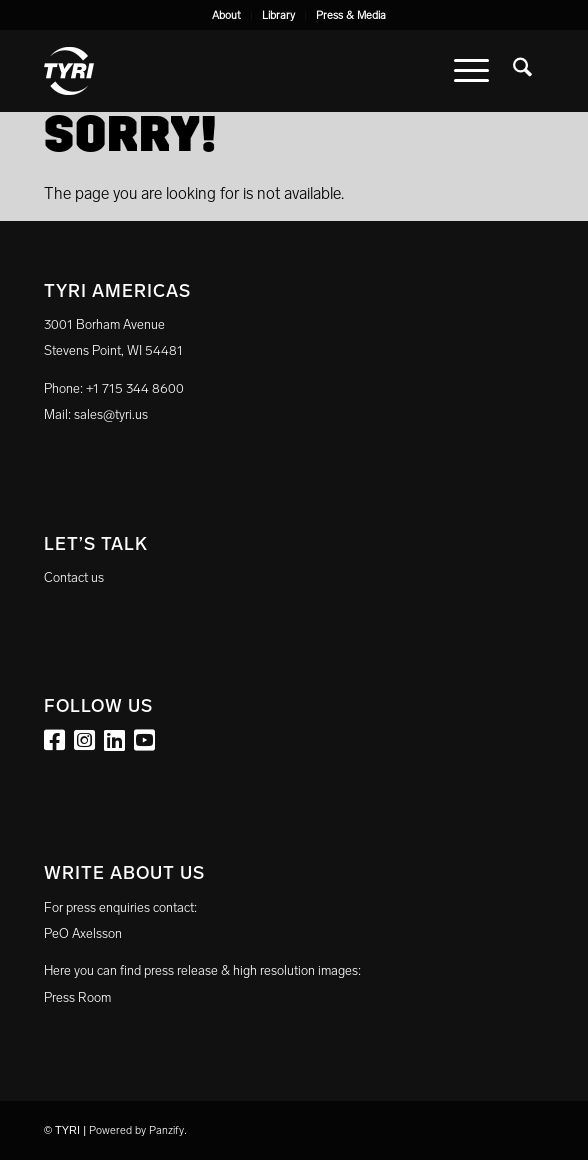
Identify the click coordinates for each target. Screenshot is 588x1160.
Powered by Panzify (136, 1130)
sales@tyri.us (111, 414)
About (226, 15)
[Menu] (471, 71)
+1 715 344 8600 (135, 388)
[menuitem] (227, 16)
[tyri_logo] (244, 71)
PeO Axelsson (83, 933)
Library (278, 15)
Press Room (77, 997)
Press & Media (351, 15)
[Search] (522, 71)
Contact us (74, 577)
